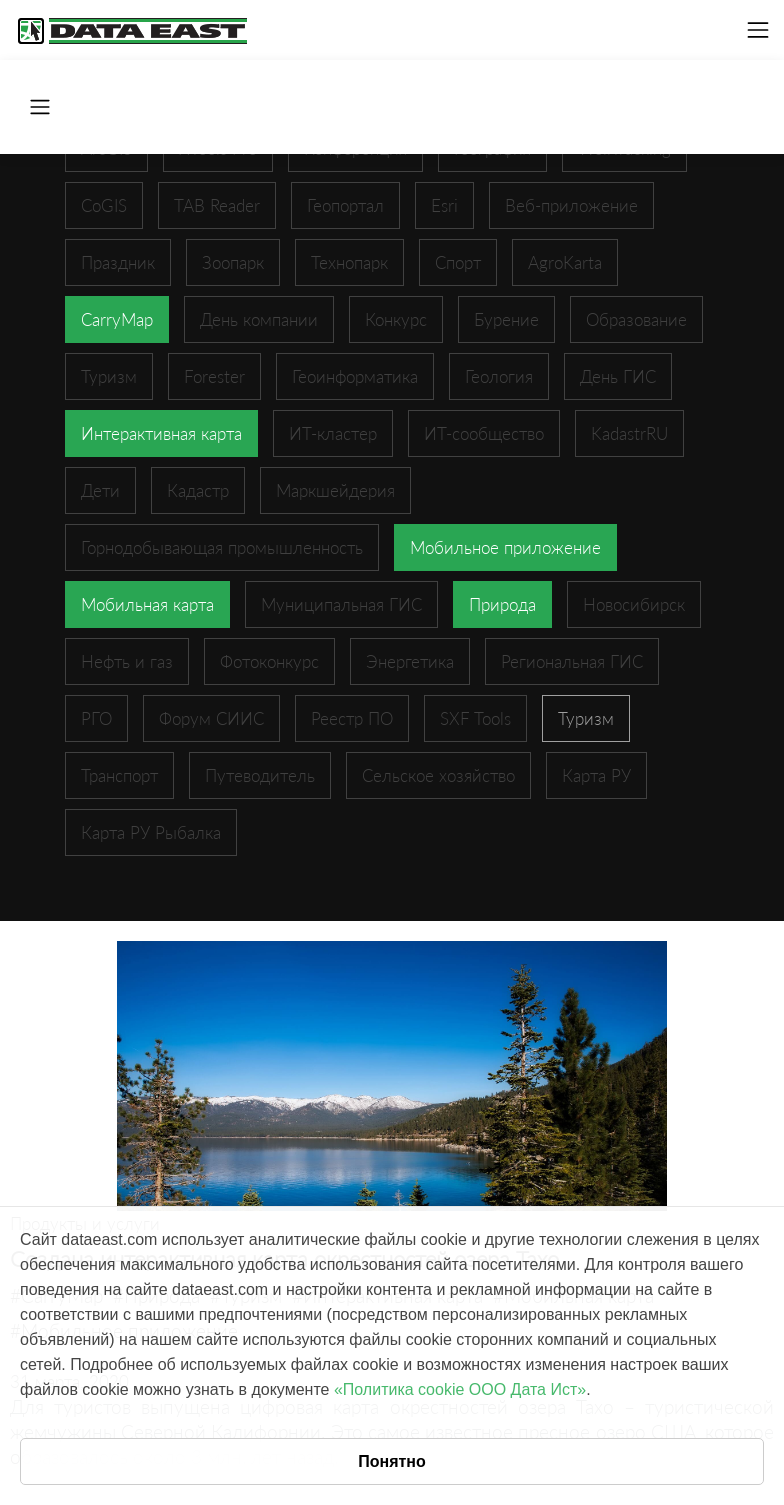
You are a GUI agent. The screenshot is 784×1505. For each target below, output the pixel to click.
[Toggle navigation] (758, 30)
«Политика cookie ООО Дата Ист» (460, 1389)
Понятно (392, 1461)
